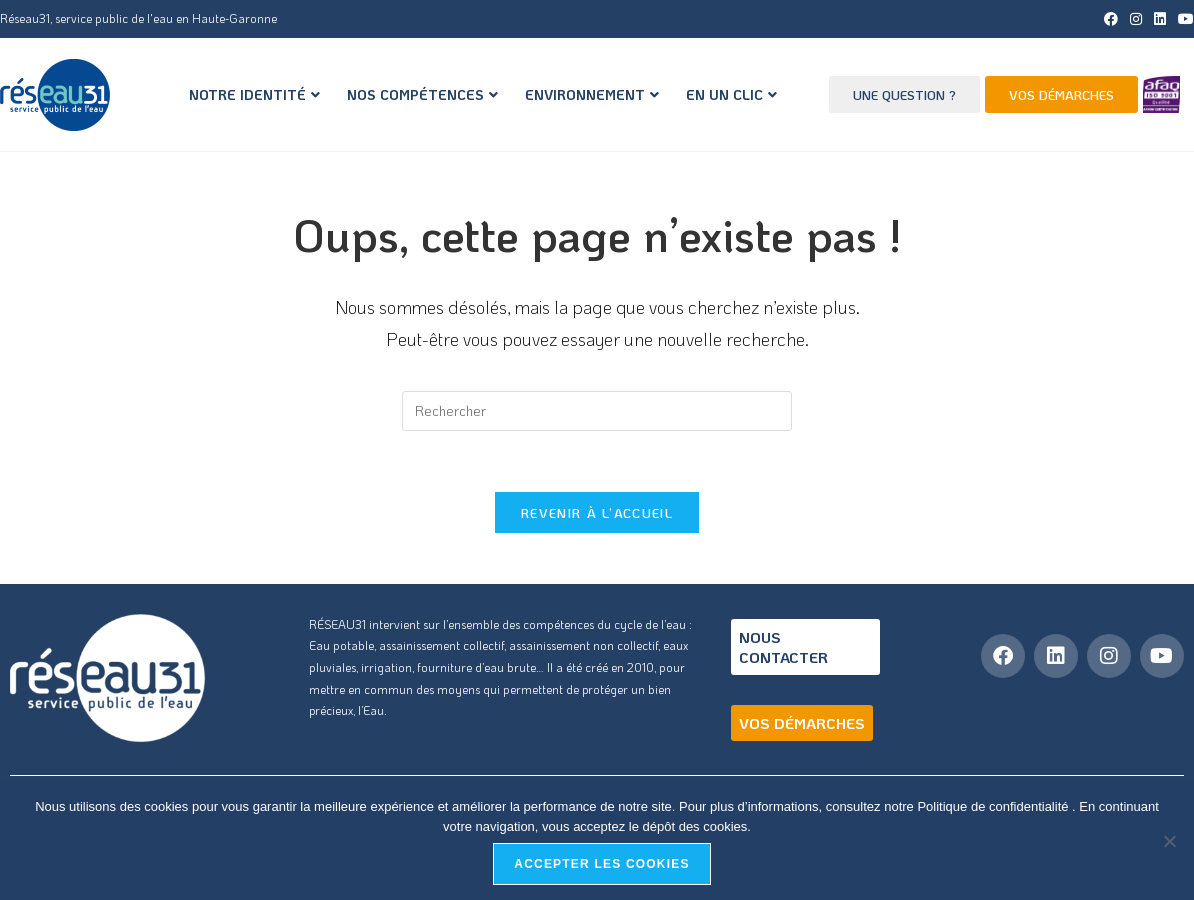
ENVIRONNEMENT (592, 94)
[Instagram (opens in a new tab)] (1136, 19)
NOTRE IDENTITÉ (254, 94)
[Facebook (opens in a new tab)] (1111, 19)
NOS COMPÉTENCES (422, 94)
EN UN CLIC (731, 94)
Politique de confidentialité (994, 806)
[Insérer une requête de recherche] (597, 411)
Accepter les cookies (601, 864)
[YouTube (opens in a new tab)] (1183, 19)
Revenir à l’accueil (597, 512)
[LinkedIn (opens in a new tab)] (1160, 19)
